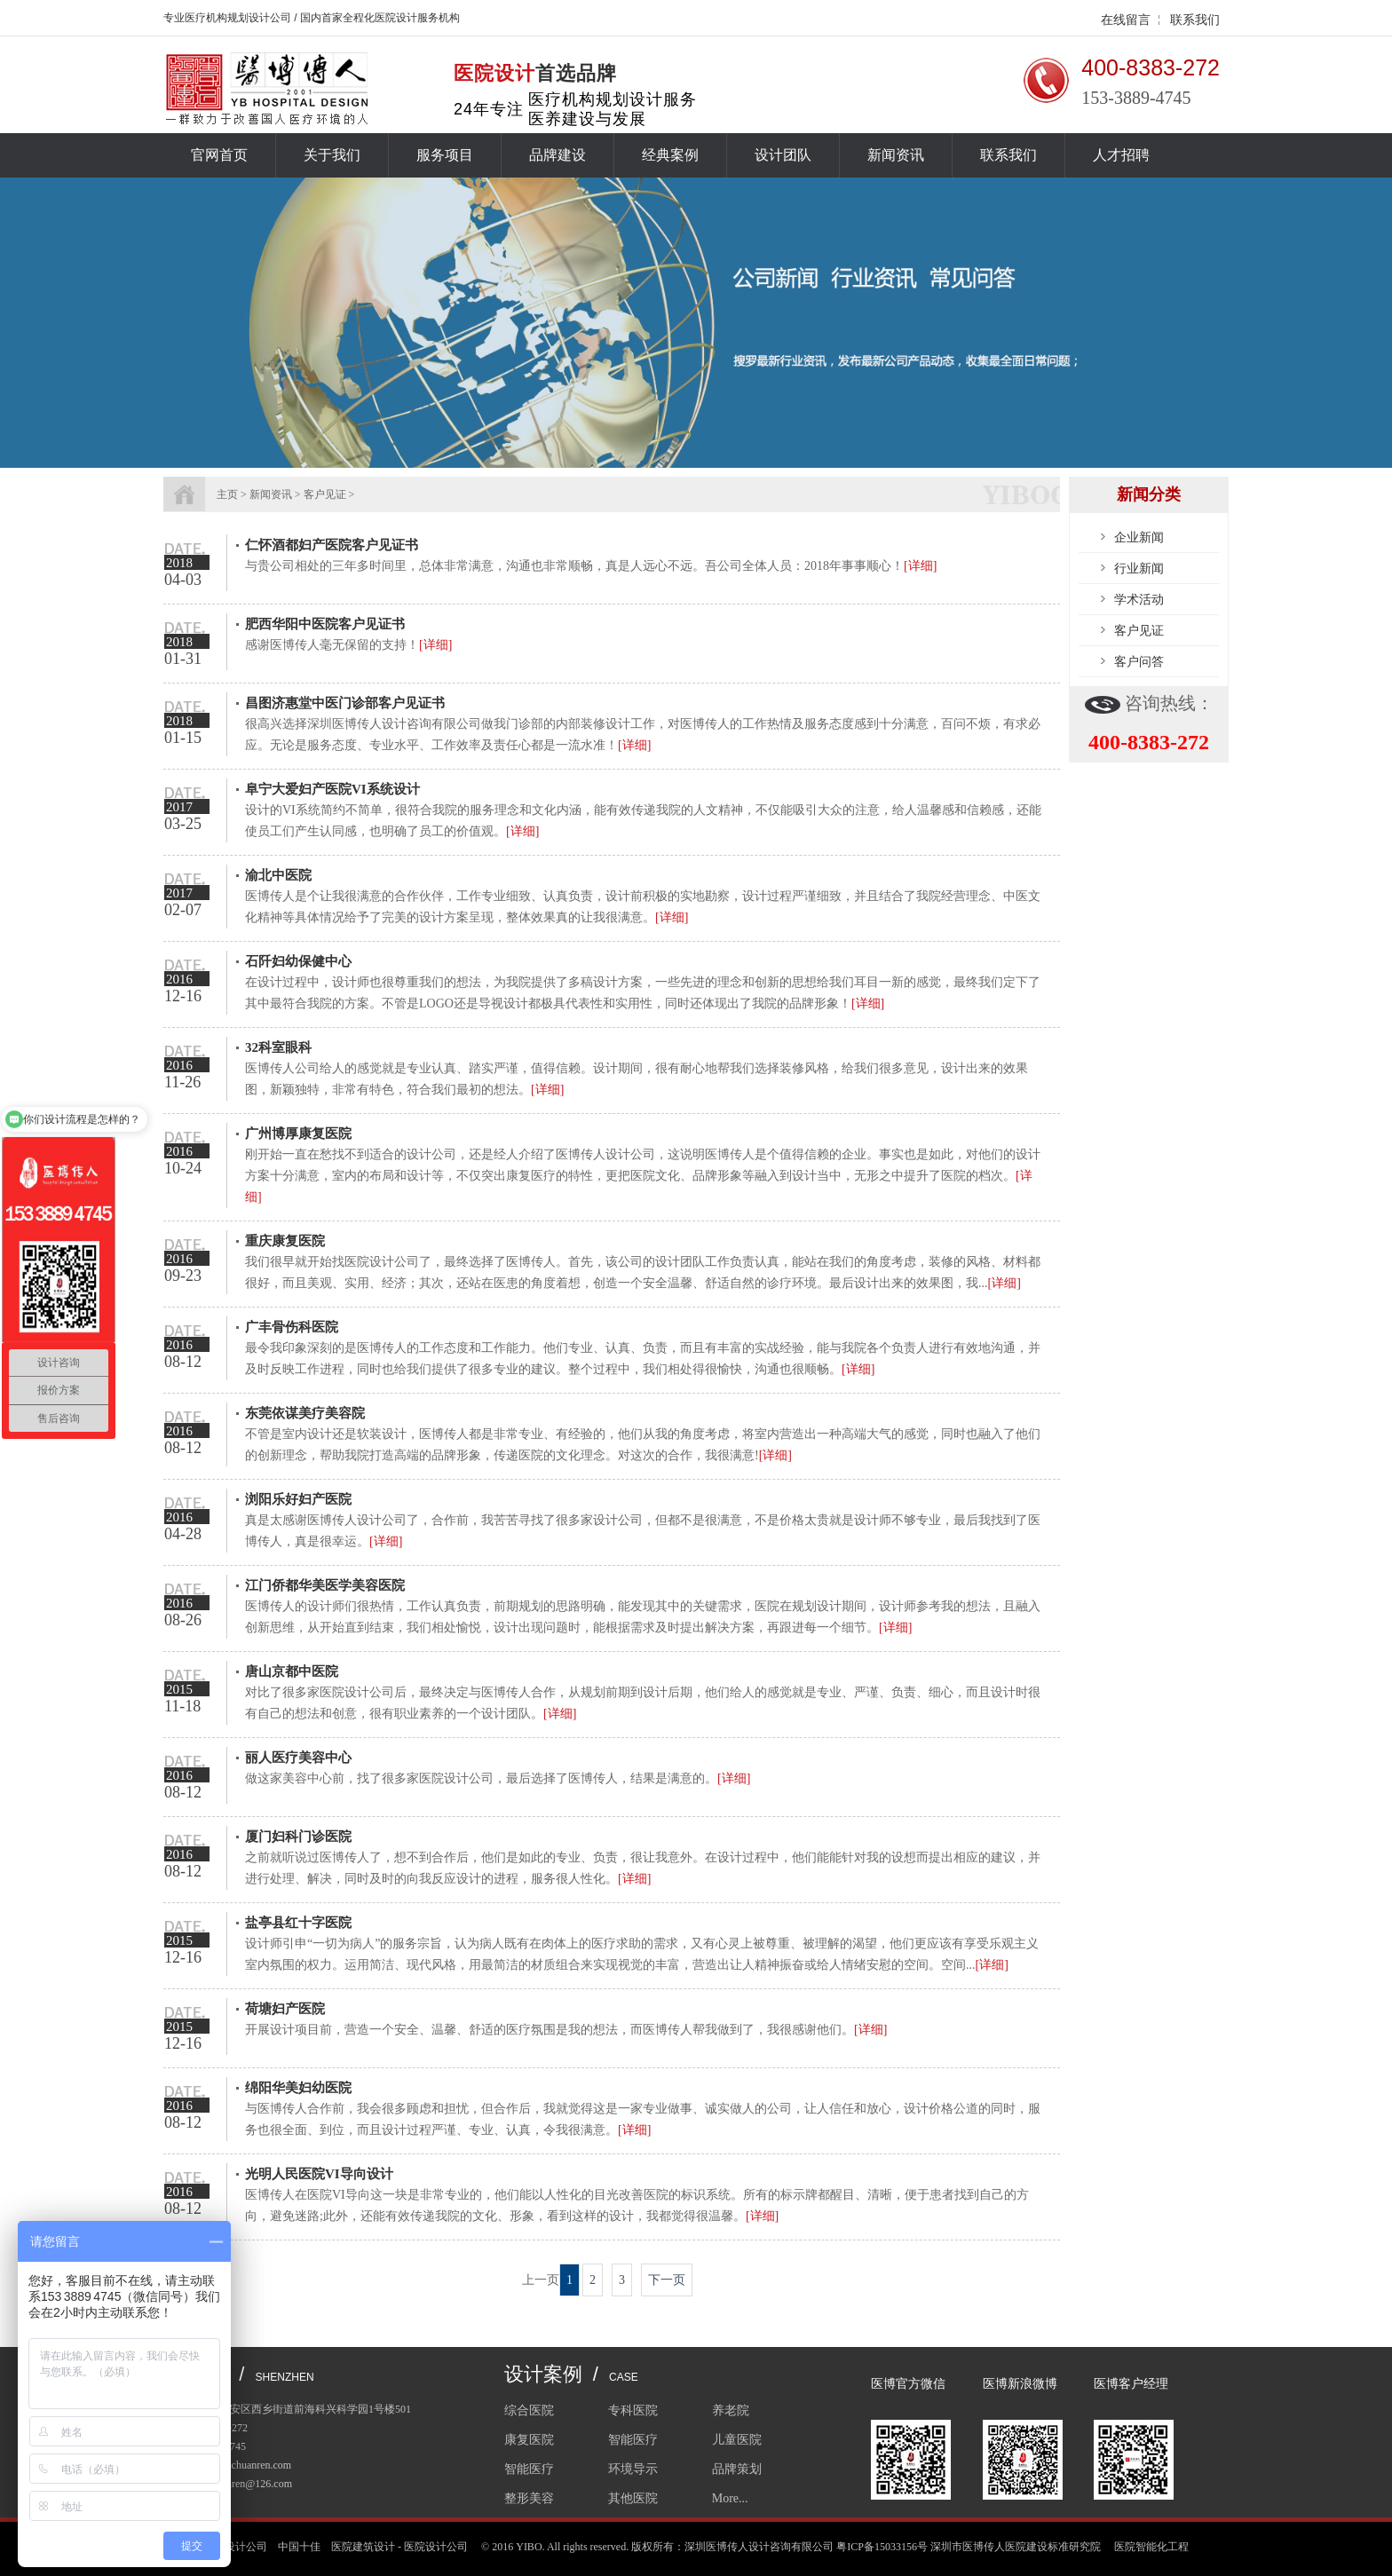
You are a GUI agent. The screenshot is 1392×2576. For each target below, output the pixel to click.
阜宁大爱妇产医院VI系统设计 (332, 789)
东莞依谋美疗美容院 (305, 1413)
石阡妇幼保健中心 (298, 961)
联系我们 (1195, 19)
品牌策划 (737, 2469)
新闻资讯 (895, 154)
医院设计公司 (436, 2546)
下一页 (666, 2280)
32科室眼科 (278, 1047)
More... (730, 2498)
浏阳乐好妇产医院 (298, 1499)
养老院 (730, 2410)
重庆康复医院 (285, 1241)
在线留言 (1126, 19)
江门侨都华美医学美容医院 (325, 1585)
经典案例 (670, 154)
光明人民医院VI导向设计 (319, 2174)
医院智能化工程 (1151, 2546)
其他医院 (633, 2498)
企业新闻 (1139, 537)
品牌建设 (557, 154)
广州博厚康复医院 (298, 1133)
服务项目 (444, 154)
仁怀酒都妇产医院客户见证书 (331, 545)
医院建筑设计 (363, 2546)
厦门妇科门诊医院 (298, 1836)
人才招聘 (1121, 154)
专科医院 (633, 2410)
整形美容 (529, 2498)
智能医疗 (633, 2439)
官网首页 (219, 154)
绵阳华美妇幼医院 (298, 2088)
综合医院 (529, 2410)
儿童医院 (737, 2439)
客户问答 (1139, 661)
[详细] (920, 566)
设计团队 (783, 154)
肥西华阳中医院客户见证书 (325, 624)
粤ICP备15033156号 (882, 2546)
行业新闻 (1139, 568)
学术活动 (1139, 599)
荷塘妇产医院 (285, 2009)
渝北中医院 (278, 875)
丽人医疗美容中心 (298, 1757)
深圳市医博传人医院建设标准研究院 (1015, 2546)
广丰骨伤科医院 (291, 1327)
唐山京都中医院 (291, 1671)
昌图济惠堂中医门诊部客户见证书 (345, 703)
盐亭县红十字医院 (298, 1923)
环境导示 (633, 2469)
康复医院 (529, 2439)
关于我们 (332, 154)
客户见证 (1139, 630)
